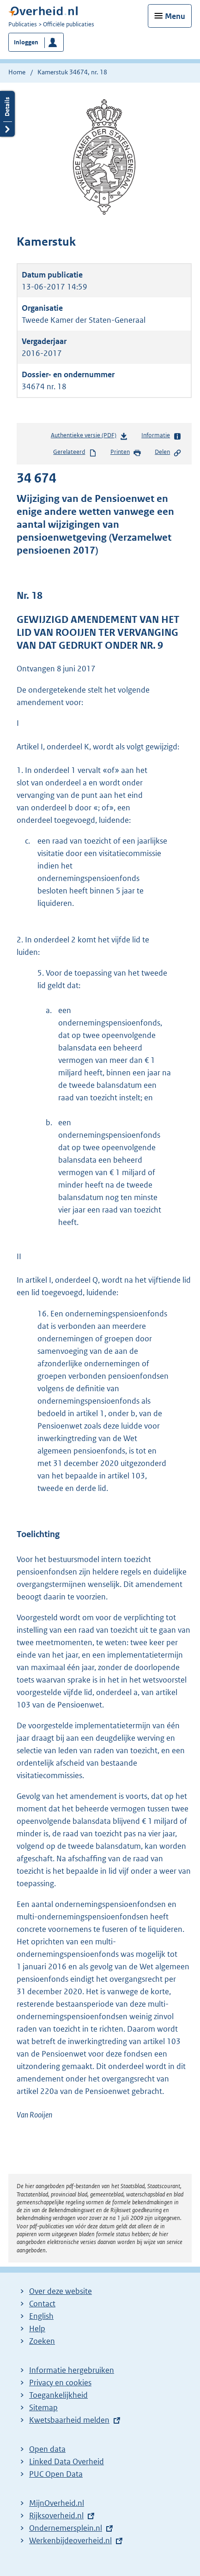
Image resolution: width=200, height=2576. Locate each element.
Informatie (161, 435)
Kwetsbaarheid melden (69, 2420)
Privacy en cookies (60, 2382)
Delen (168, 452)
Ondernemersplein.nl (65, 2528)
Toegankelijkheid (58, 2395)
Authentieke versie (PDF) (89, 437)
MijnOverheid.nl (56, 2503)
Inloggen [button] (26, 42)
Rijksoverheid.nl (56, 2515)
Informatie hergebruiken (71, 2370)
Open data (47, 2449)
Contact (42, 2303)
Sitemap (43, 2407)
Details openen (7, 114)
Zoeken (42, 2341)
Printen (125, 452)
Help (37, 2328)
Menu (175, 16)
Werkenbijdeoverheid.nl (70, 2540)
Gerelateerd (75, 452)
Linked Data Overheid (66, 2461)
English (41, 2316)
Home (16, 72)
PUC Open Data (56, 2474)
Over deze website (60, 2291)
